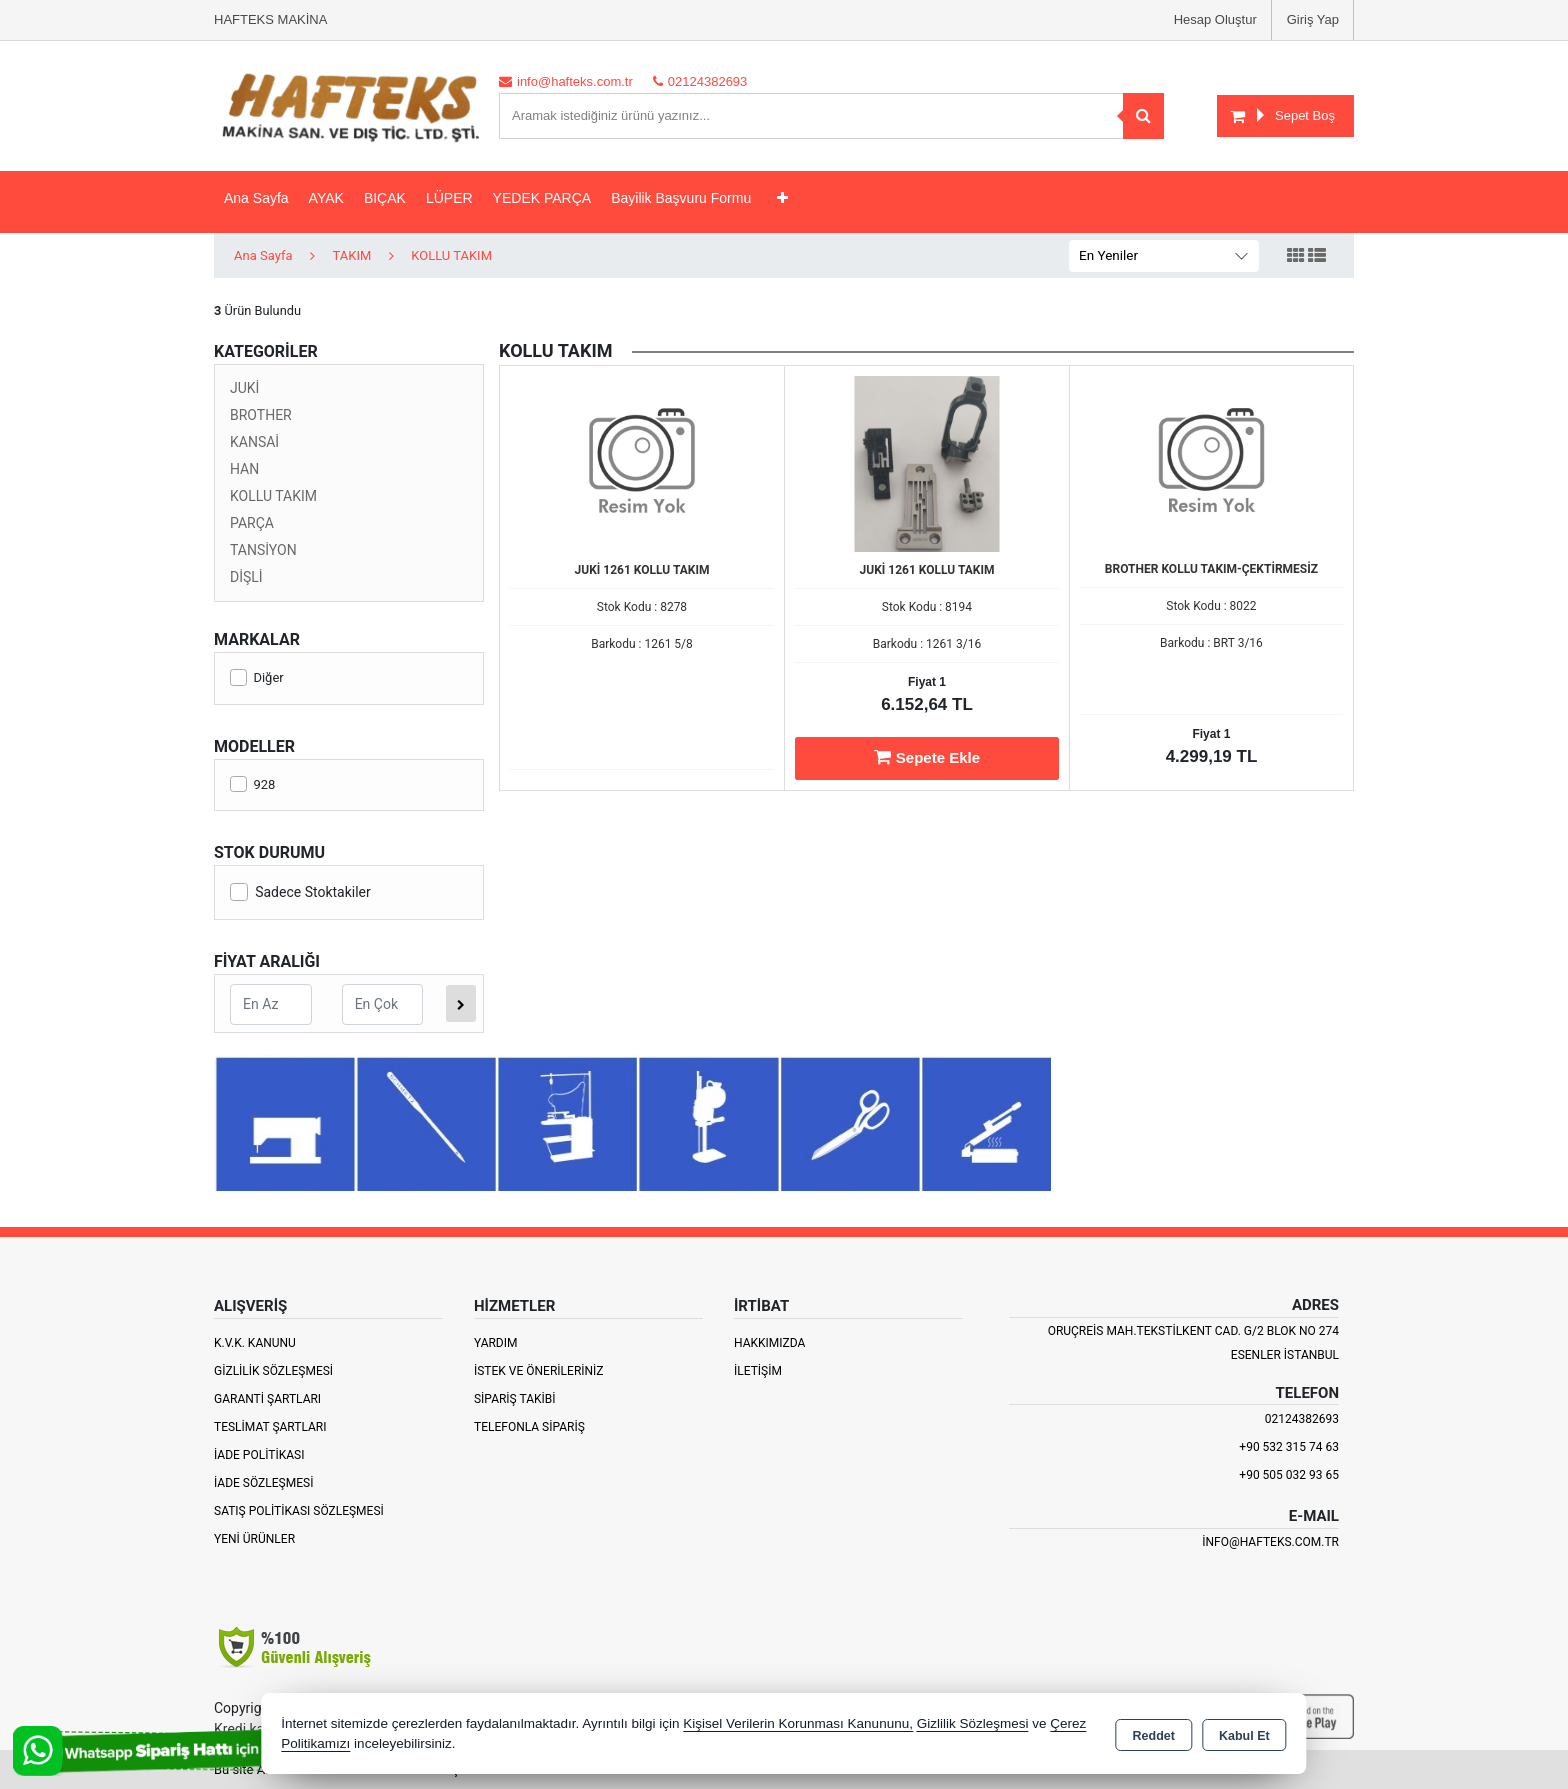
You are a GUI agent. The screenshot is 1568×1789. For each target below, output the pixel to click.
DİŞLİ (246, 577)
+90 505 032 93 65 (1289, 1475)
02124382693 (1302, 1419)
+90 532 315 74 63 (1289, 1447)
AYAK (326, 198)
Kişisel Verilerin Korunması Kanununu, (798, 1723)
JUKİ (244, 388)
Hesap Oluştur (1215, 19)
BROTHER (261, 415)
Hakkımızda (769, 1343)
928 (252, 784)
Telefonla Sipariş (529, 1427)
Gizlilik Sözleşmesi (273, 1371)
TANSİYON (263, 550)
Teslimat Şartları (270, 1427)
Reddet (1154, 1735)
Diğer (257, 677)
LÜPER (449, 198)
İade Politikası (259, 1455)
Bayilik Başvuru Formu (681, 198)
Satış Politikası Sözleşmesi (299, 1511)
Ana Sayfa (256, 198)
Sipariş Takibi (515, 1399)
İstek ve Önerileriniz (539, 1371)
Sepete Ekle (927, 757)
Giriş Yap (1313, 19)
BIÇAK (385, 198)
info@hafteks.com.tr (1270, 1542)
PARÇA (252, 523)
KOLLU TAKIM (273, 496)
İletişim (758, 1371)
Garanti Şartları (267, 1399)
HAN (244, 469)
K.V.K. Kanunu (255, 1343)
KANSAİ (254, 442)
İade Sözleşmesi (263, 1483)
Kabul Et (1244, 1735)
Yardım (496, 1343)
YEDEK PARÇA (542, 198)
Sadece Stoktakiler (300, 892)
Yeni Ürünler (254, 1539)
